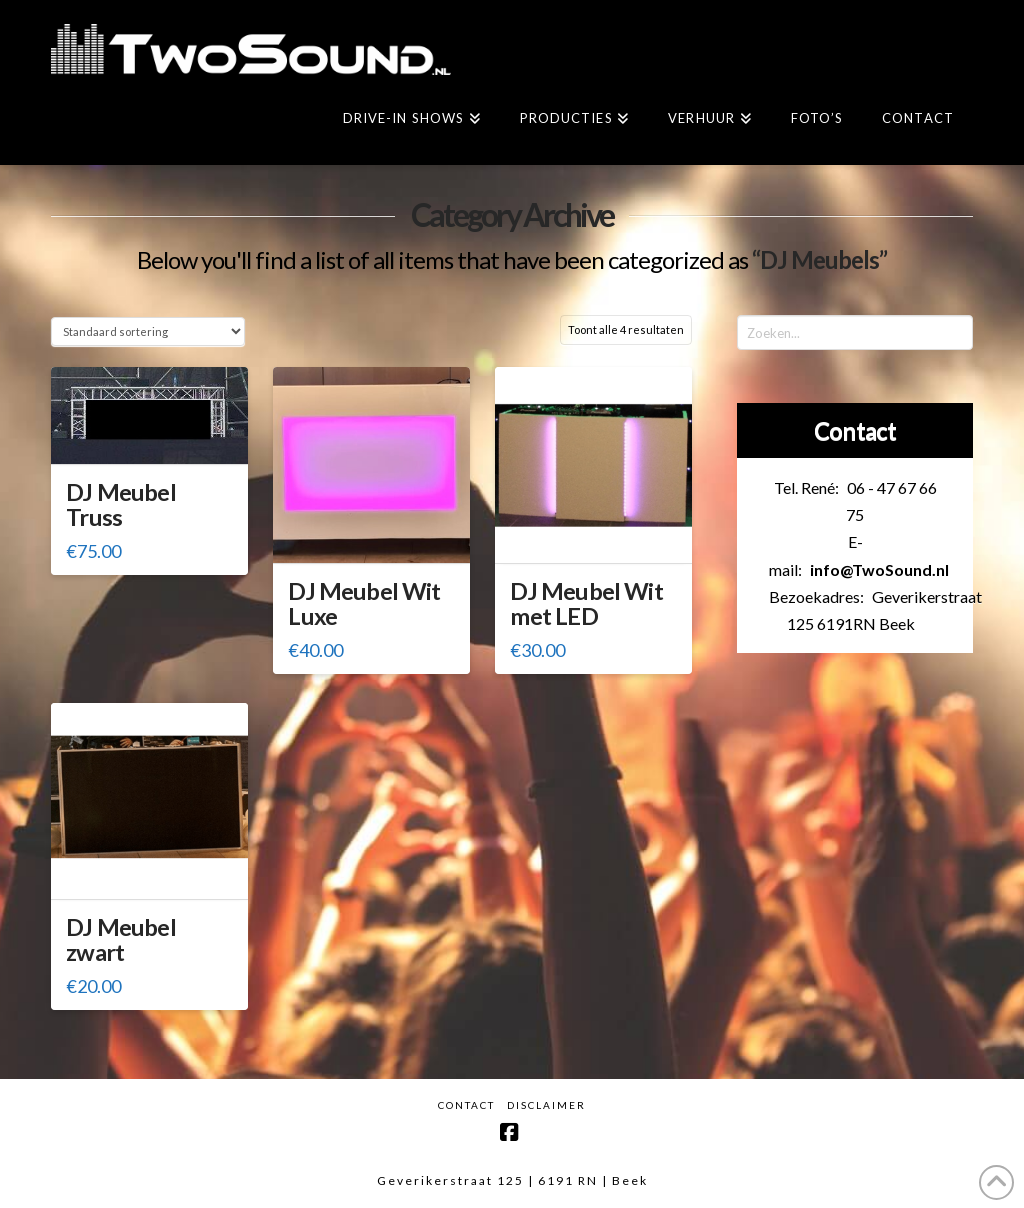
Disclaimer (546, 1105)
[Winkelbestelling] (148, 331)
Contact (466, 1105)
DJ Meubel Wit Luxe (364, 603)
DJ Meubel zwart (121, 939)
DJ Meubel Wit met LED (586, 603)
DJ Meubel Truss (121, 504)
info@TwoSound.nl (879, 569)
